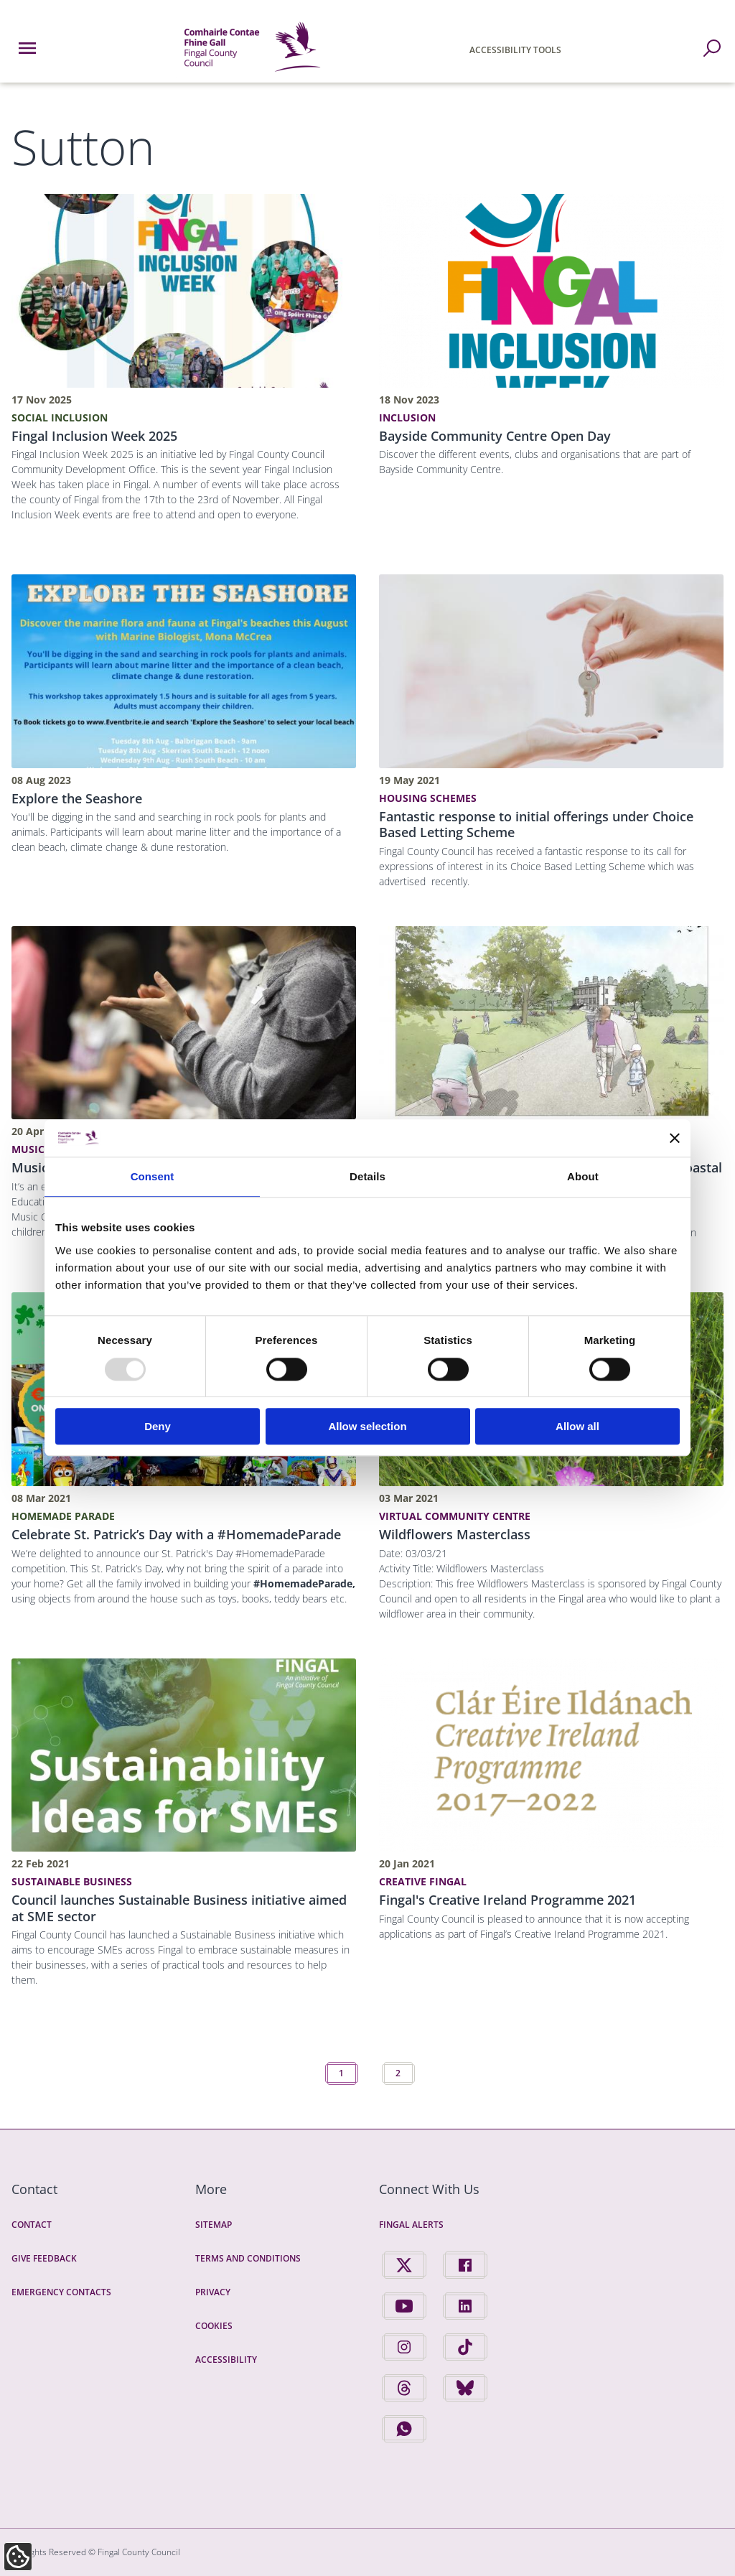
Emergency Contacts (61, 2292)
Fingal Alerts (411, 2224)
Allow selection (367, 1426)
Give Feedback (44, 2258)
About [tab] (583, 1177)
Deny (157, 1426)
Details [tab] (367, 1177)
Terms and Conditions (248, 2258)
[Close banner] (675, 1138)
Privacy (212, 2292)
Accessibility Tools (515, 50)
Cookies (214, 2326)
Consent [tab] (152, 1177)
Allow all (577, 1426)
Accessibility (226, 2359)
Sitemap (213, 2224)
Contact (31, 2224)
